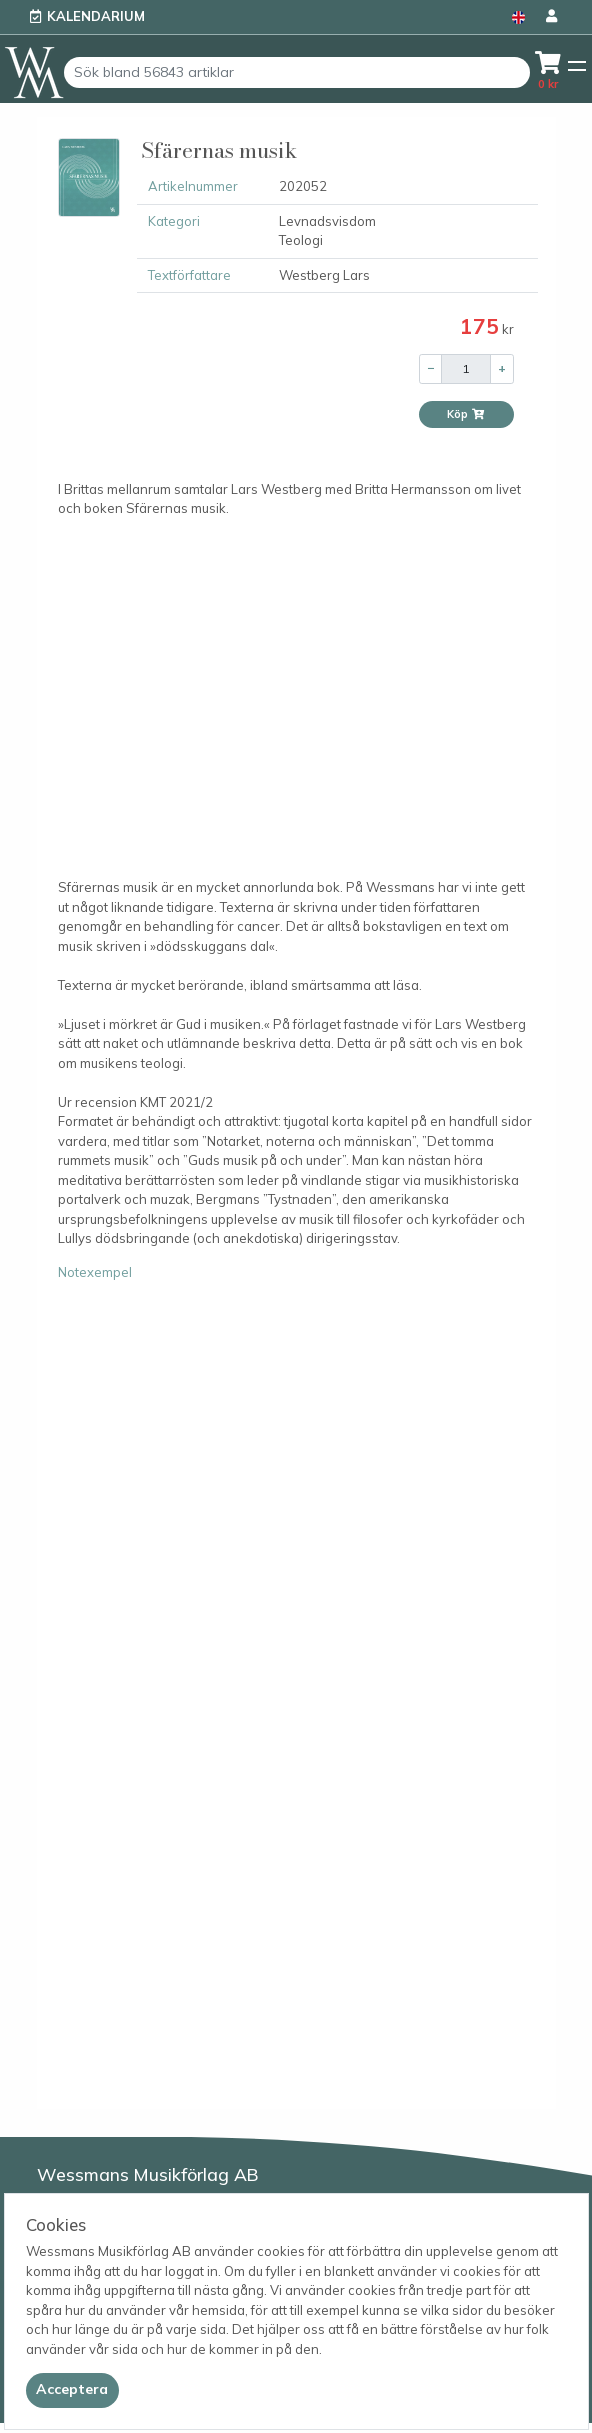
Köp (466, 414)
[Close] (72, 2390)
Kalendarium (96, 16)
